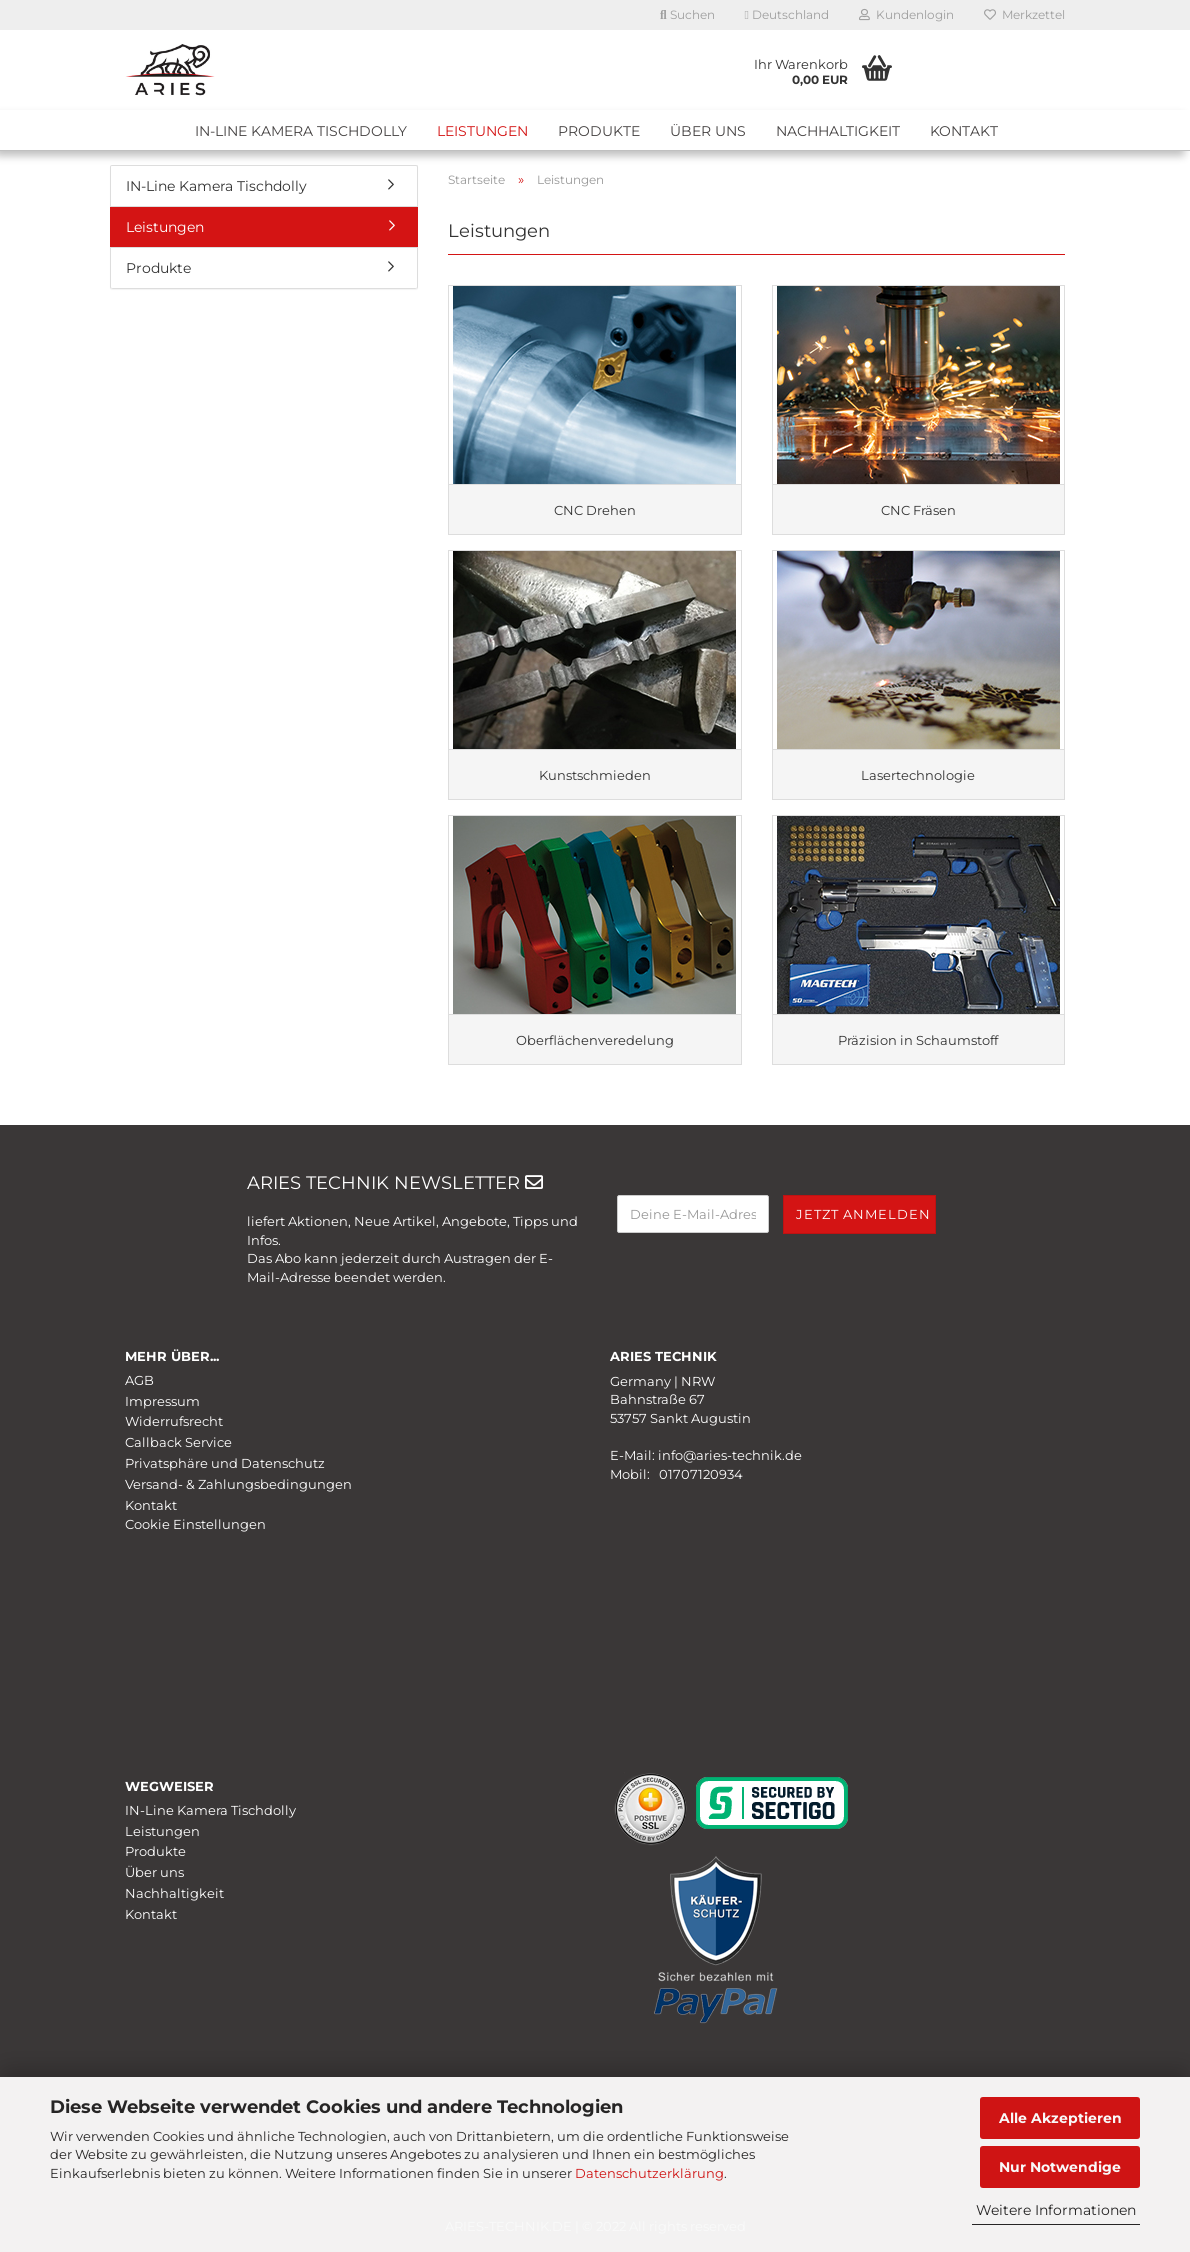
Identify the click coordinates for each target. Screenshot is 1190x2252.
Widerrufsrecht (174, 1421)
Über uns (708, 131)
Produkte (599, 131)
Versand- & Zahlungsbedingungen (238, 1484)
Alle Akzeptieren (1060, 2118)
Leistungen (482, 131)
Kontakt (964, 131)
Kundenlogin (906, 14)
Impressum (162, 1401)
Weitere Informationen (1056, 2210)
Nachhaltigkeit (838, 131)
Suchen (687, 14)
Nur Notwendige (1060, 2167)
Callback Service (178, 1442)
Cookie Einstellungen (195, 1524)
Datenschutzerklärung (649, 2173)
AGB (139, 1380)
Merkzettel (1024, 14)
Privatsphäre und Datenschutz (225, 1463)
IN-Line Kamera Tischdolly (301, 131)
